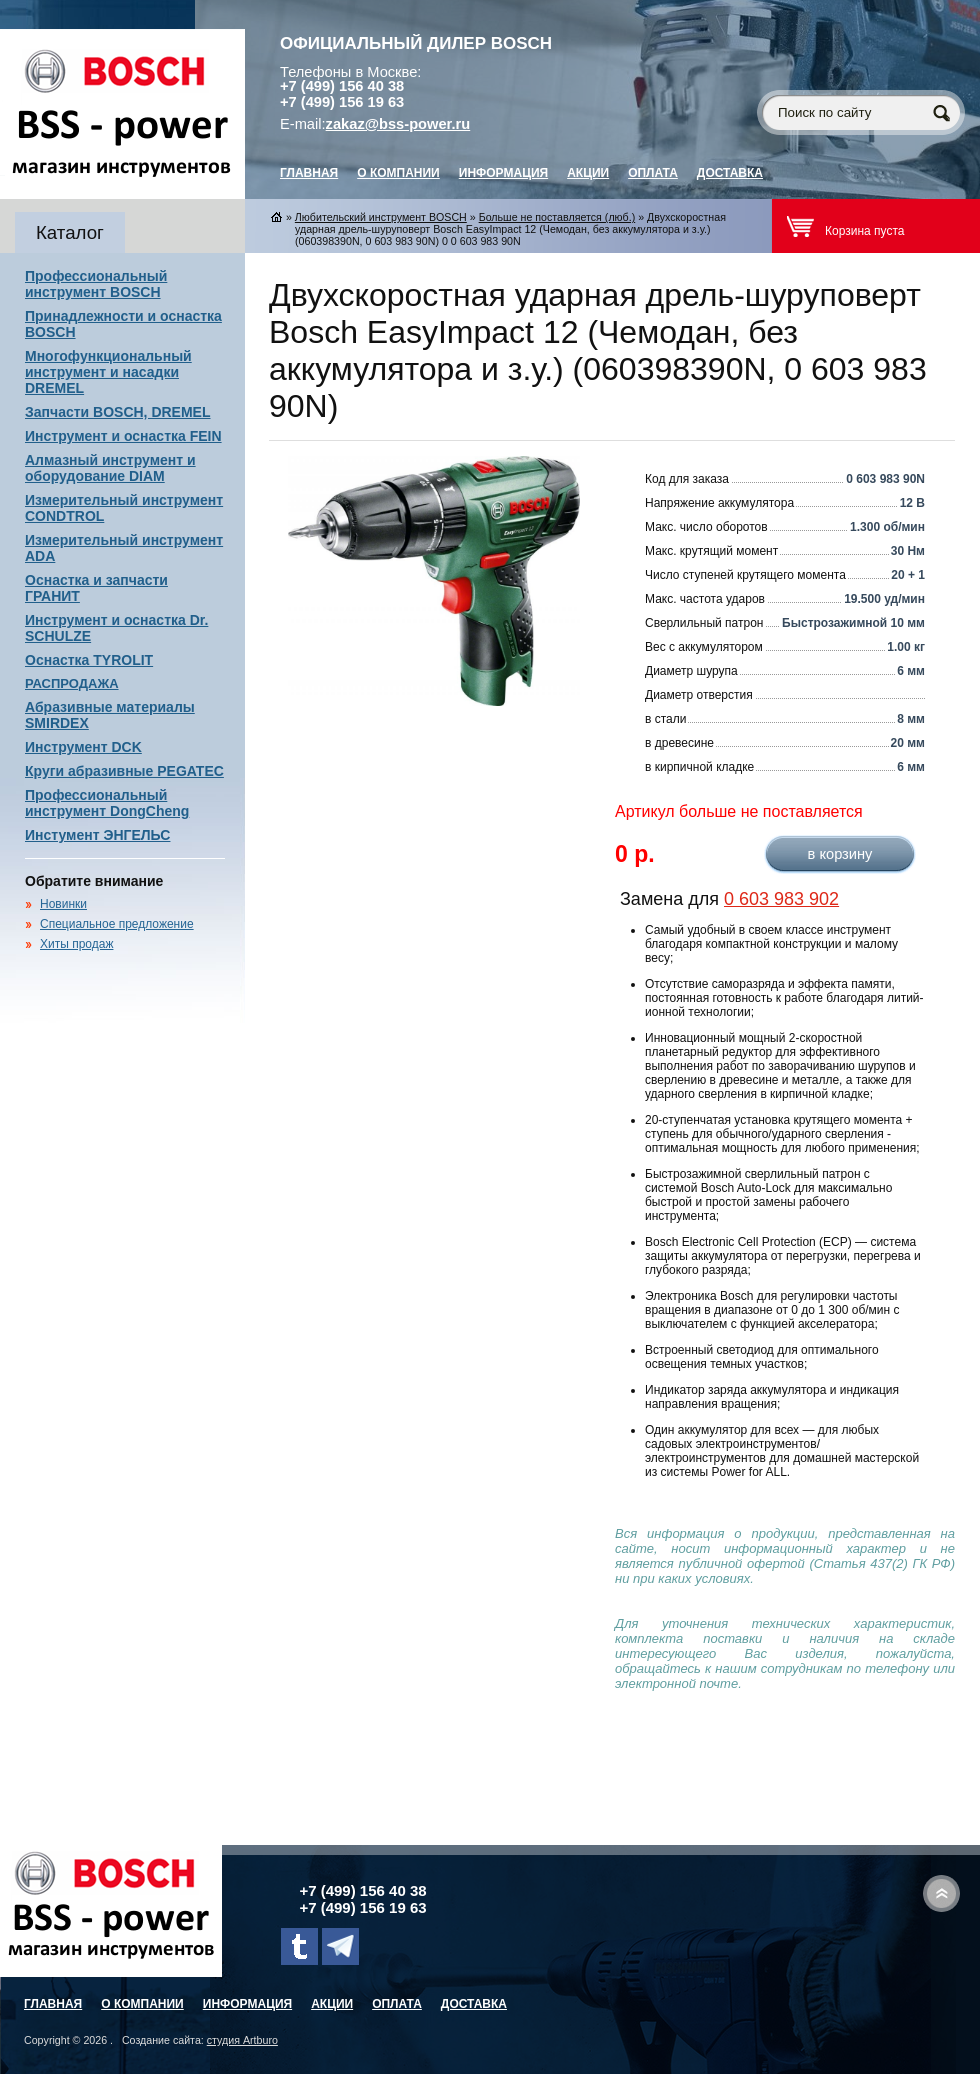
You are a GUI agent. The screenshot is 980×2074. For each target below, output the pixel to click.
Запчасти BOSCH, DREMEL (118, 412)
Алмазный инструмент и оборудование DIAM (110, 468)
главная (309, 173)
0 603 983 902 (781, 899)
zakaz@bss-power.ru (398, 124)
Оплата (653, 173)
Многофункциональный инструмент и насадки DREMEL (108, 372)
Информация (503, 173)
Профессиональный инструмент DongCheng (107, 803)
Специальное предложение (117, 924)
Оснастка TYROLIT (89, 660)
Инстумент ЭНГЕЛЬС (97, 835)
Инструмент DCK (83, 747)
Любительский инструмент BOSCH (381, 217)
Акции (588, 173)
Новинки (63, 904)
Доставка (730, 173)
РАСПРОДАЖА (72, 683)
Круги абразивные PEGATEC (124, 771)
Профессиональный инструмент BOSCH (96, 284)
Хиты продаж (76, 944)
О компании (398, 173)
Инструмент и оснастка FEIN (123, 436)
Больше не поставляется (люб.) (557, 217)
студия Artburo (242, 2040)
